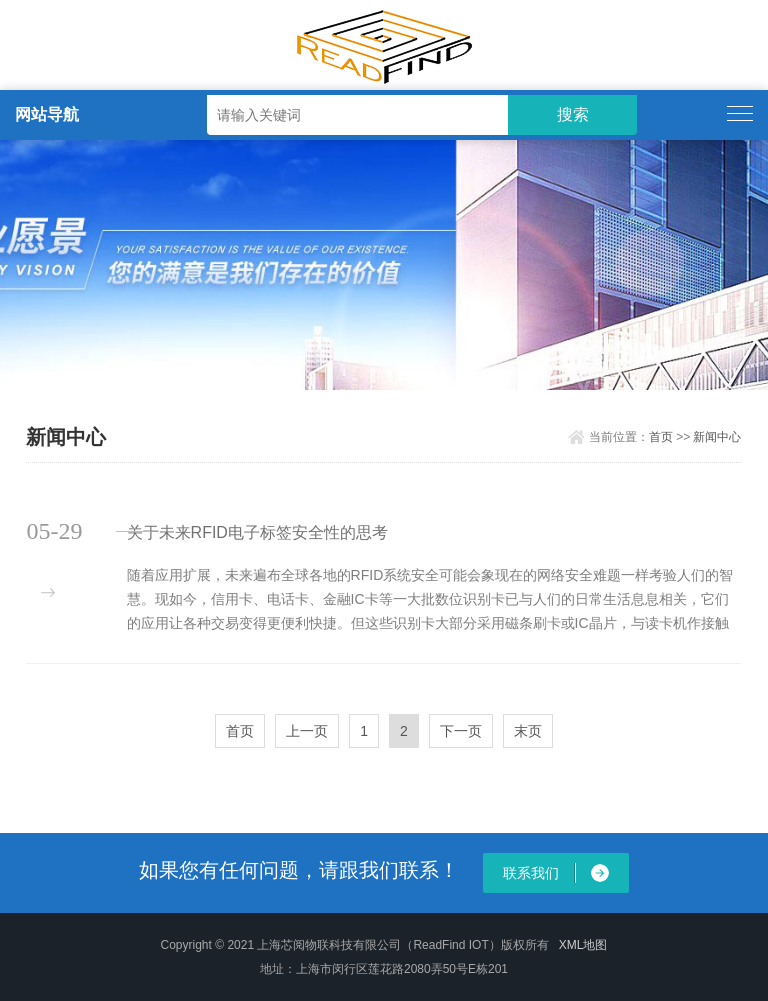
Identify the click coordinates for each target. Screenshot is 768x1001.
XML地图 (583, 945)
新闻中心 (717, 437)
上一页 (307, 731)
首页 (661, 437)
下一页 (461, 731)
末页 (528, 731)
